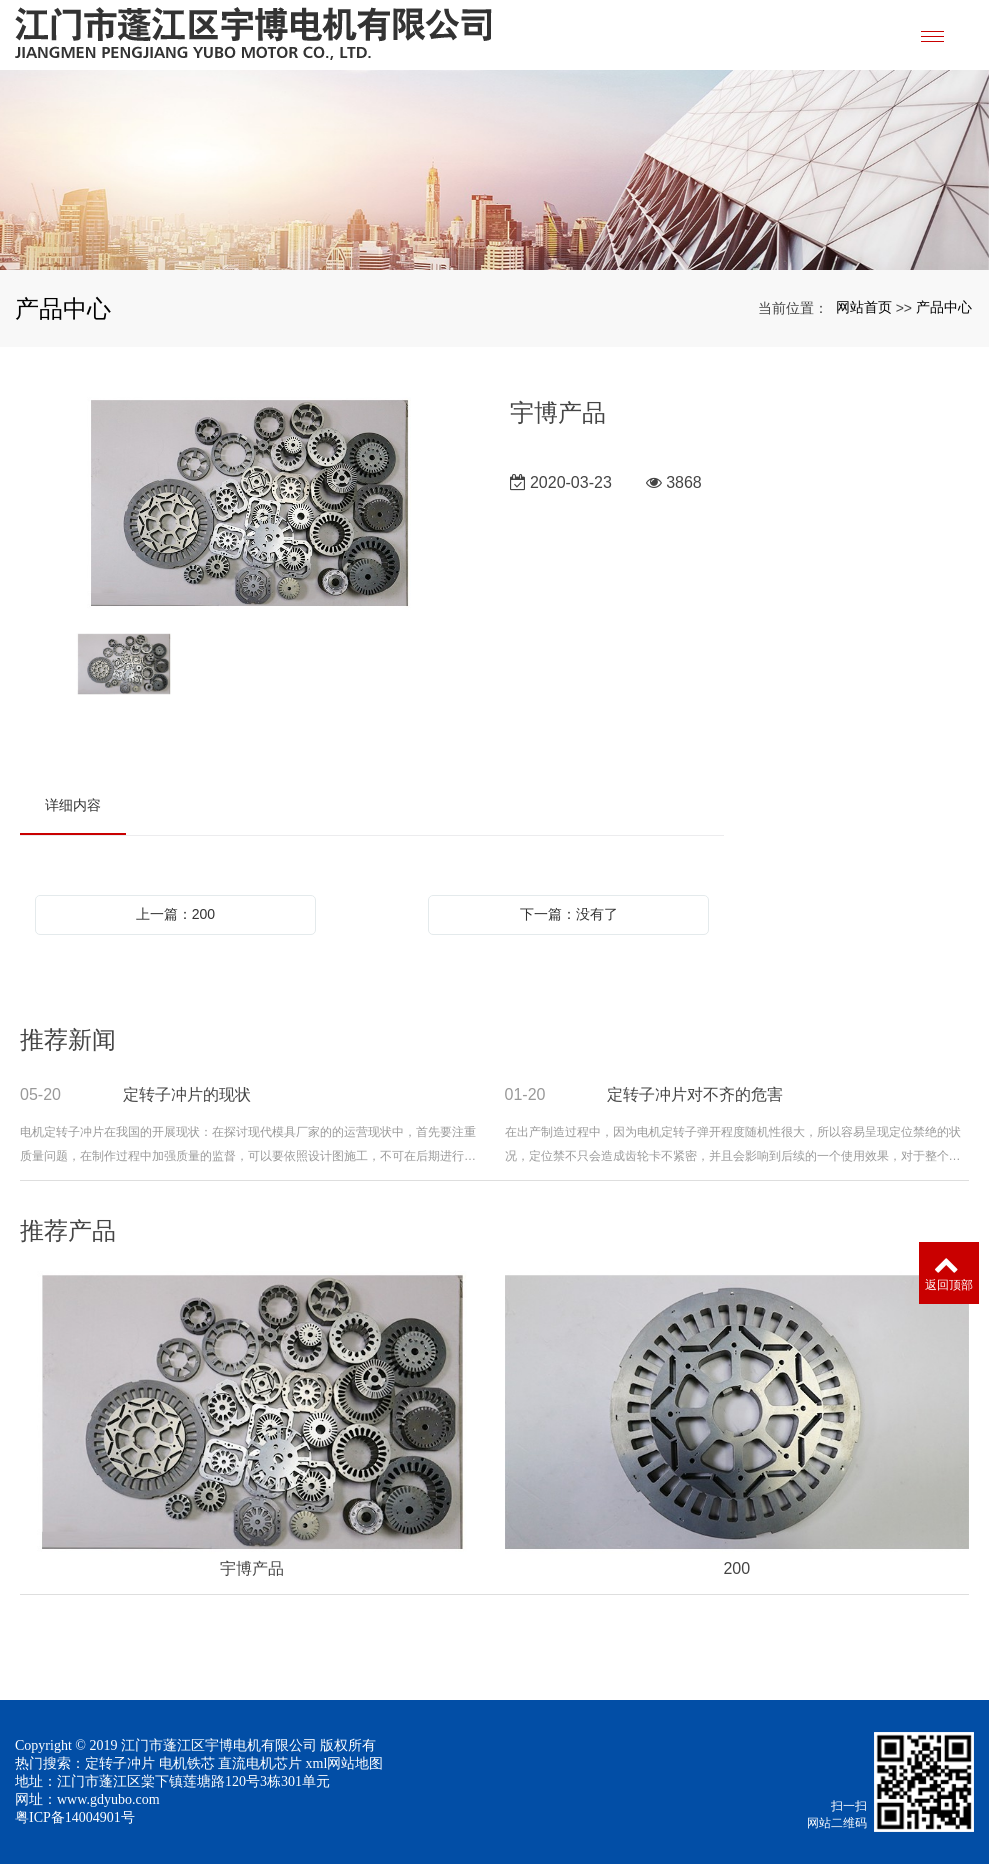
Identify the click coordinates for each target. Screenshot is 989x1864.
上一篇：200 (175, 914)
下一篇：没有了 (569, 914)
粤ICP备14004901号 (75, 1817)
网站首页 (864, 307)
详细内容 (73, 805)
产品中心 (944, 307)
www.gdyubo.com (108, 1799)
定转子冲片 (120, 1763)
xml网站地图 (345, 1763)
